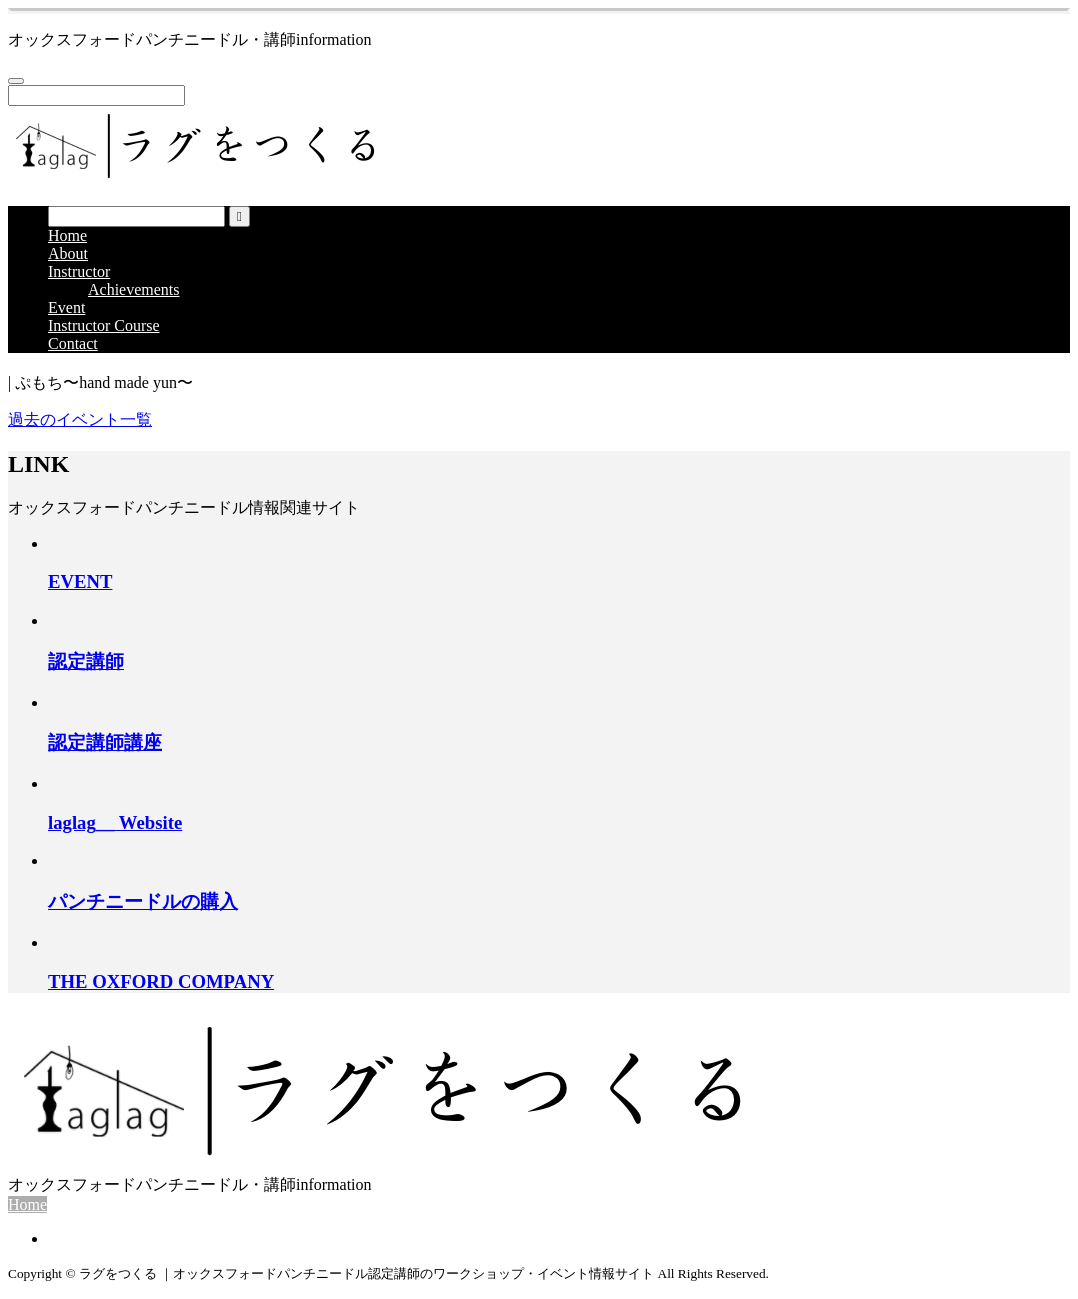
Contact (73, 343)
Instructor (79, 271)
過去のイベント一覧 (80, 419)
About (68, 253)
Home (67, 235)
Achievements (134, 289)
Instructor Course (104, 325)
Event (66, 307)
